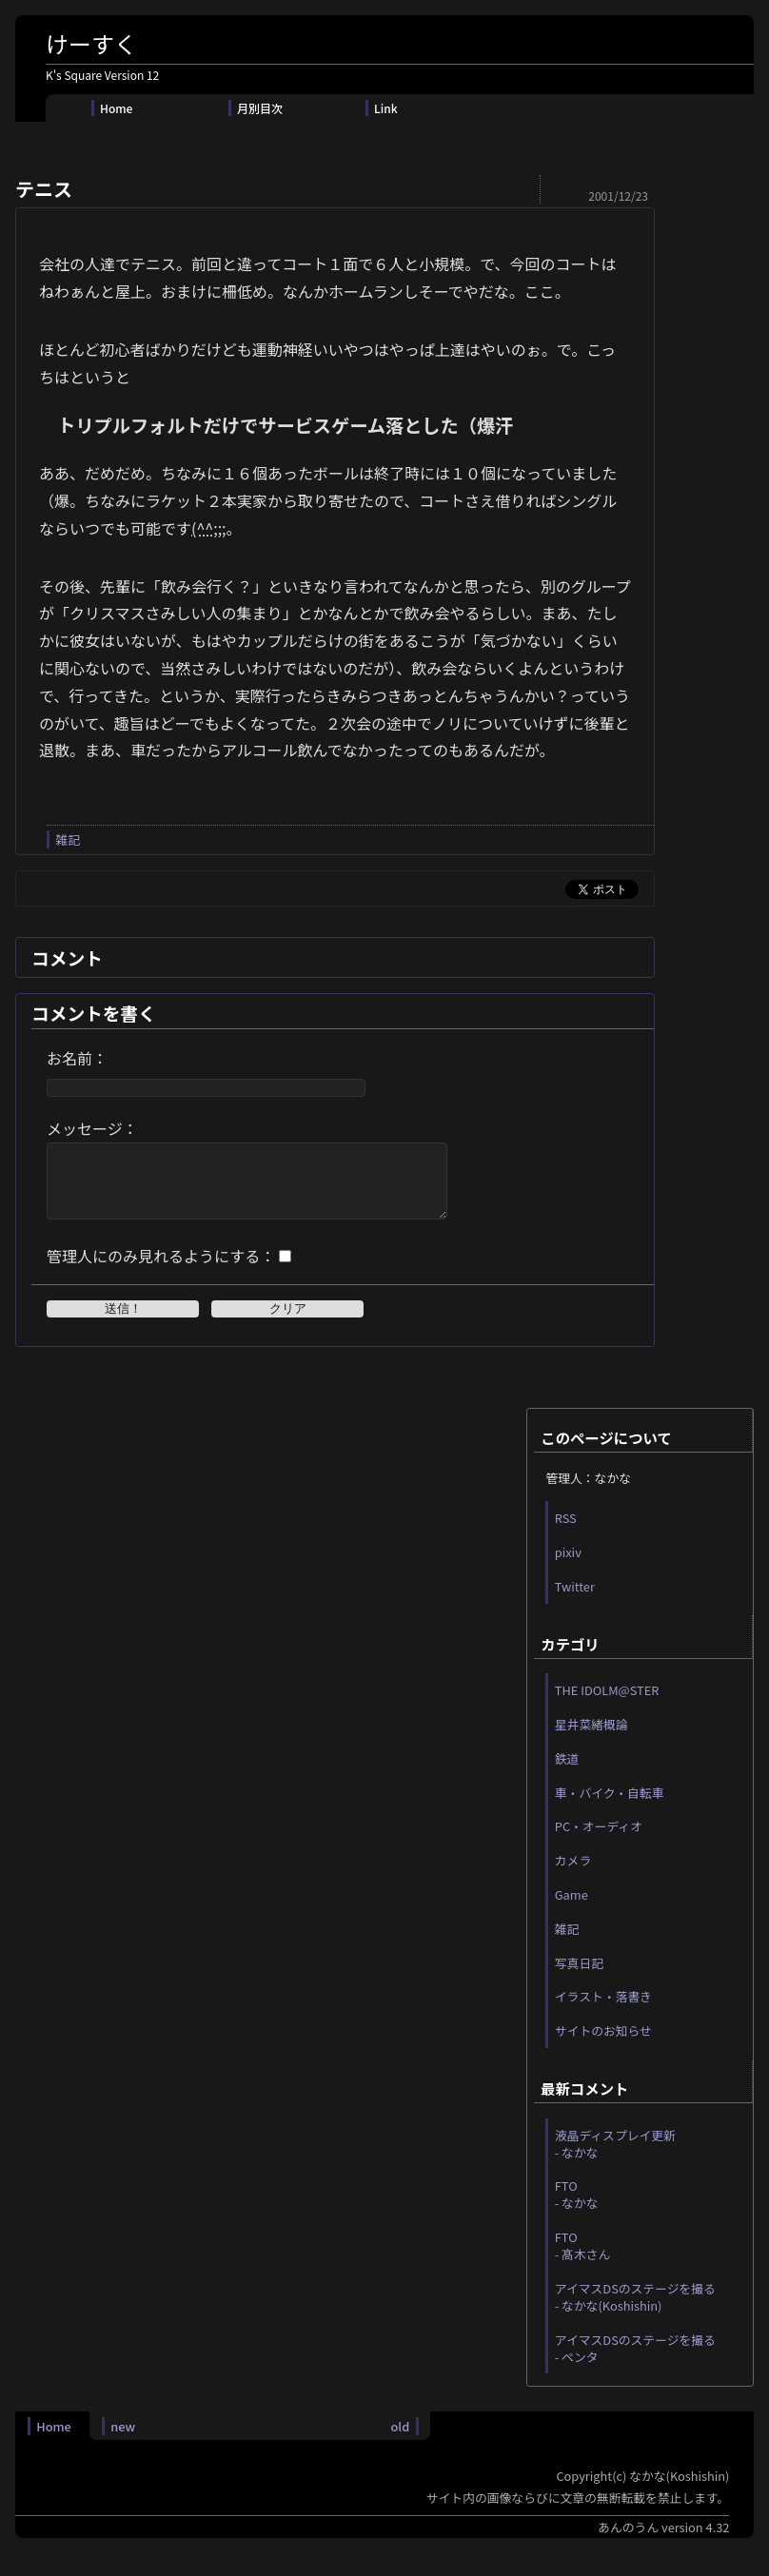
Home (116, 108)
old (399, 2440)
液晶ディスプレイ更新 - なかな (615, 2158)
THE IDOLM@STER (607, 1704)
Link (386, 108)
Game (571, 1909)
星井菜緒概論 (591, 1738)
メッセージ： (92, 1128)
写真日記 (579, 1977)
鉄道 (567, 1773)
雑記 (67, 839)
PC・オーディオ (598, 1840)
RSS (566, 1532)
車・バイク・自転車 (609, 1807)
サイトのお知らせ (603, 2045)
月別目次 (260, 108)
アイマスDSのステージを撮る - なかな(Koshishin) (635, 2311)
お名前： (77, 1057)
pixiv (568, 1566)
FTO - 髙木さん (583, 2259)
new (122, 2440)
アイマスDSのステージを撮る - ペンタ (635, 2362)
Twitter (575, 1600)
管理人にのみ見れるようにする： (161, 1270)
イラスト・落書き (603, 2010)
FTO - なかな (577, 2208)
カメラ (573, 1874)
